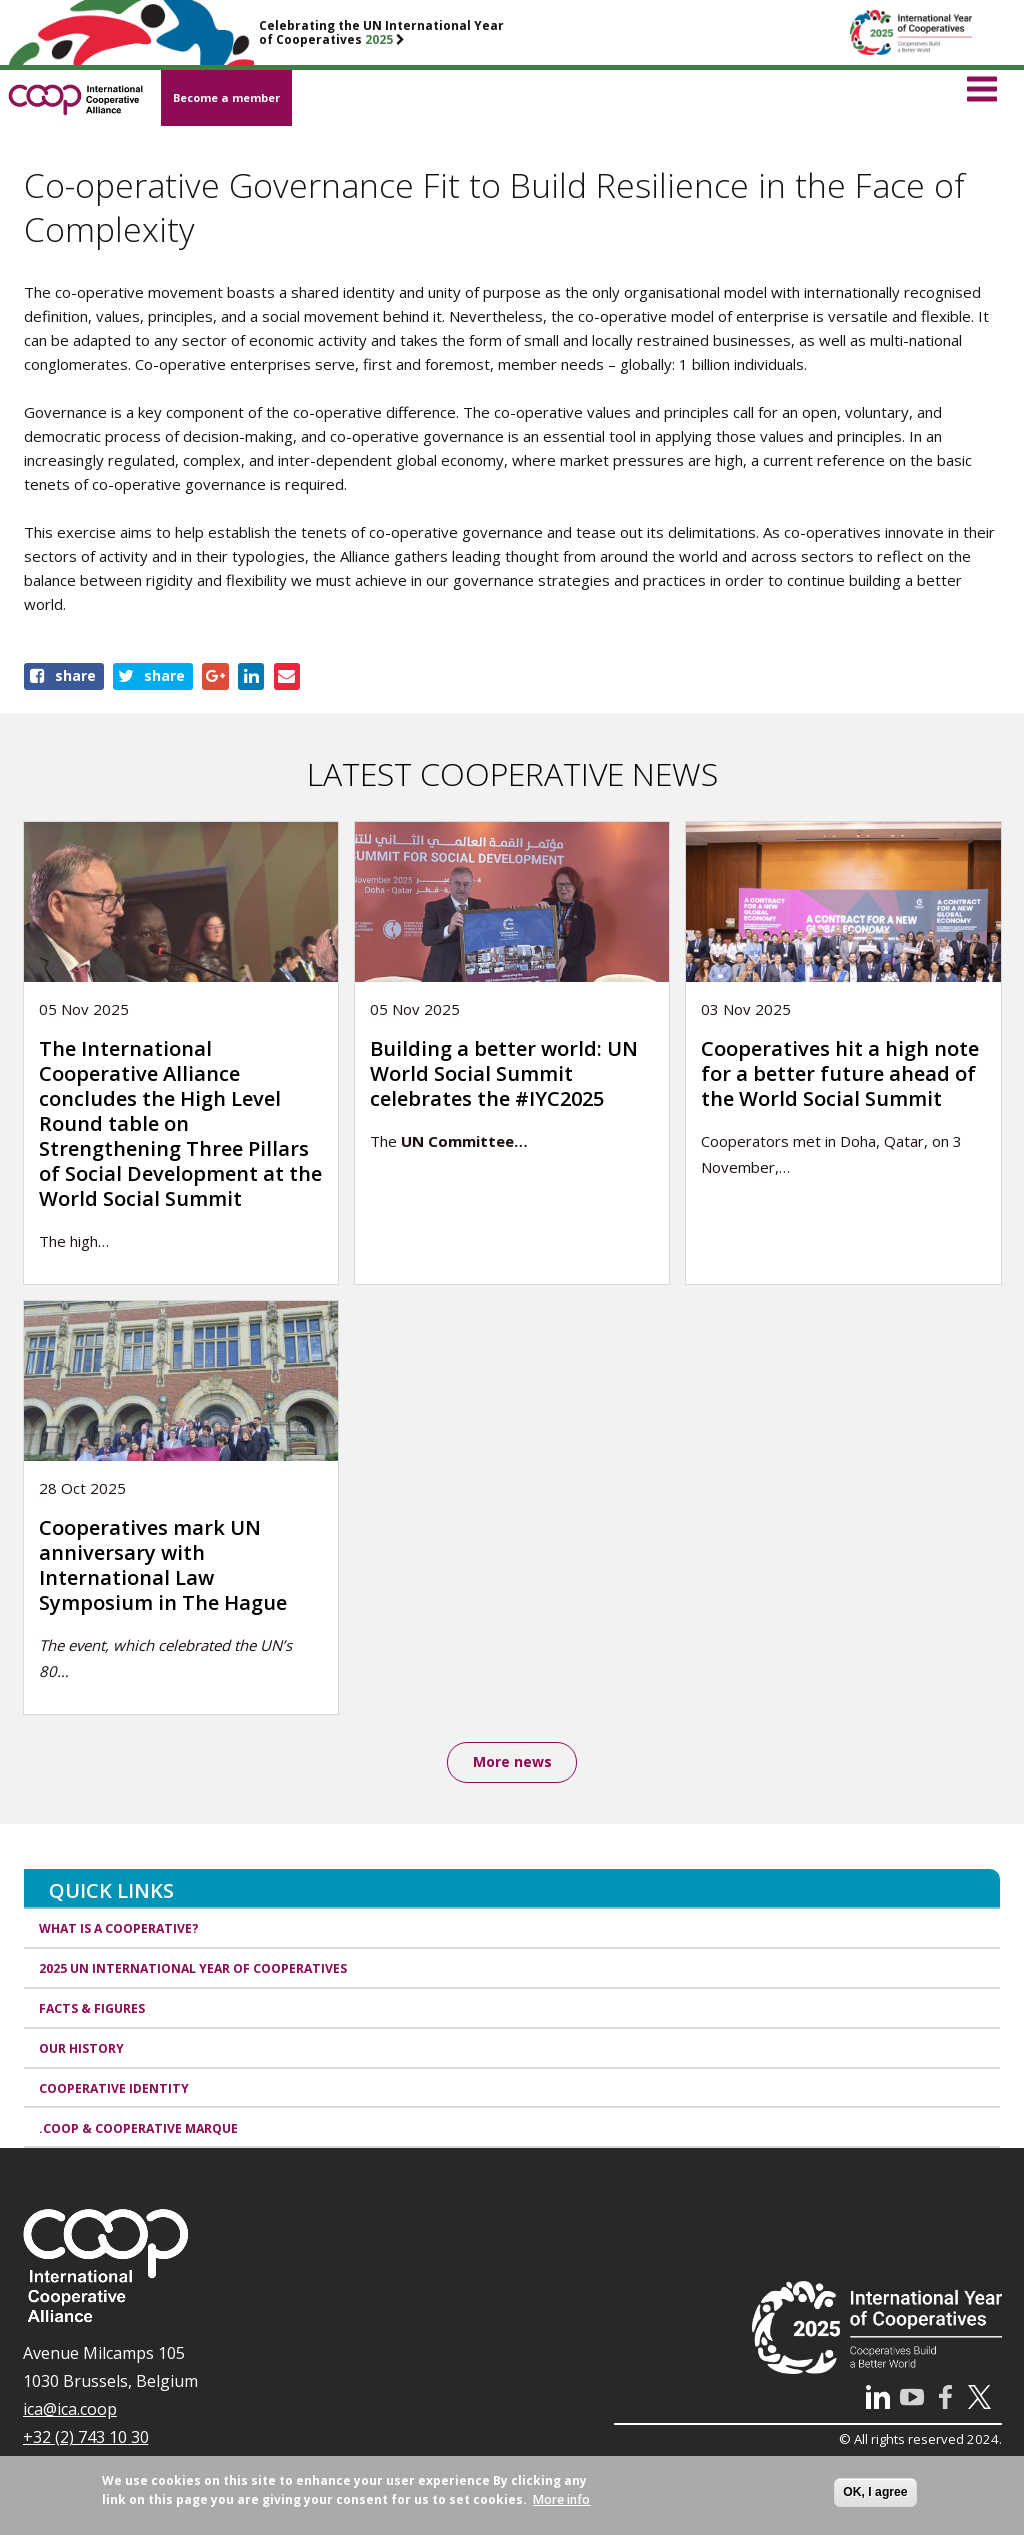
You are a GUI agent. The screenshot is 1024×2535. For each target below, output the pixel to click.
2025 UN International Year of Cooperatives (193, 1970)
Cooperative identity (114, 2089)
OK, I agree (875, 2492)
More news (512, 1762)
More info (561, 2499)
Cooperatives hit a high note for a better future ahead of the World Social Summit (840, 1073)
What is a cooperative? (119, 1930)
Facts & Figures (92, 2009)
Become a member (226, 97)
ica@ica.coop (70, 2411)
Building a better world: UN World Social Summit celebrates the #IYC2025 (504, 1073)
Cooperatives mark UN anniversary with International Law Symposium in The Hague (163, 1565)
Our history (81, 2049)
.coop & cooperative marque (138, 2129)
